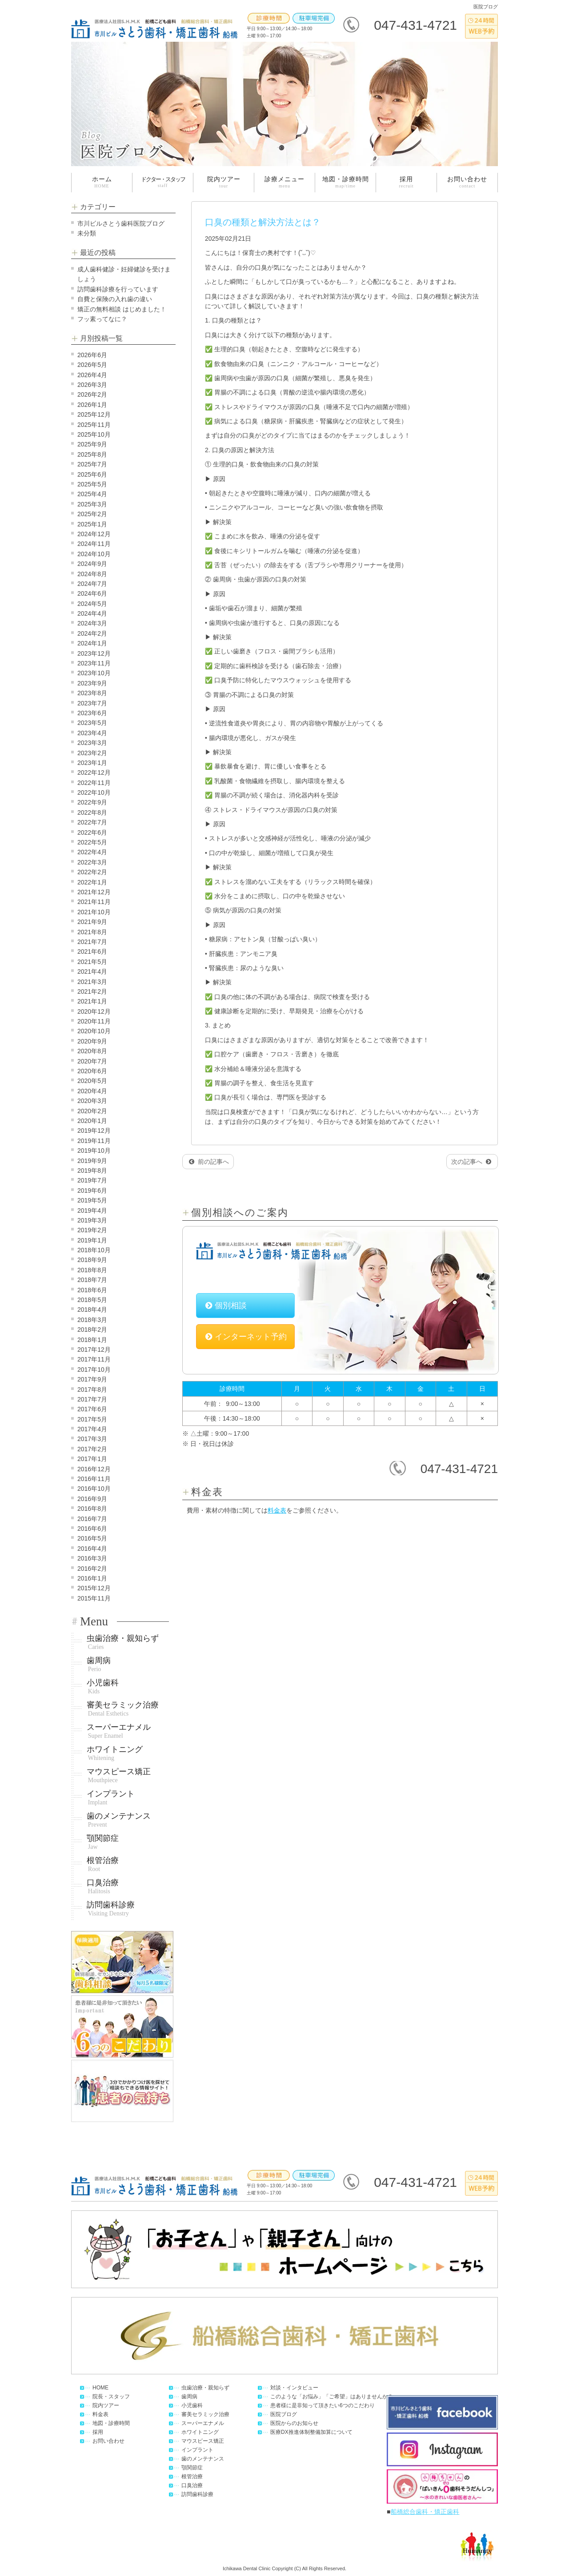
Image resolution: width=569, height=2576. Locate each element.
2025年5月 (92, 484)
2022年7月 (92, 822)
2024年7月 (92, 583)
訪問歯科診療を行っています (117, 289)
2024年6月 (92, 593)
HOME (100, 2388)
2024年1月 (92, 643)
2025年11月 (94, 424)
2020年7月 (92, 1061)
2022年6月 (92, 832)
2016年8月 (92, 1508)
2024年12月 (94, 533)
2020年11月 (94, 1021)
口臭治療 (103, 1886)
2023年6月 (92, 713)
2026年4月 (92, 374)
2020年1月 (92, 1120)
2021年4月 (92, 971)
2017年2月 (92, 1449)
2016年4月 (92, 1548)
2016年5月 (92, 1538)
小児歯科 (103, 1686)
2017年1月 (92, 1458)
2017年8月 (92, 1389)
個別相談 (226, 1305)
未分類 (86, 233)
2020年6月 (92, 1071)
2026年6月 (92, 354)
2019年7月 (92, 1180)
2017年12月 (94, 1349)
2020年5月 (92, 1080)
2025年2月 (92, 514)
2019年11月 (94, 1140)
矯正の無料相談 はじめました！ (121, 309)
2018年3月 (92, 1319)
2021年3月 (92, 981)
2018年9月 (92, 1259)
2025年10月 (94, 434)
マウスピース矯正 (119, 1775)
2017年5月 (92, 1419)
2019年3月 (92, 1220)
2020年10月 (94, 1031)
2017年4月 (92, 1429)
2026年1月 (92, 404)
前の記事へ (209, 1161)
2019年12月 (94, 1130)
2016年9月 (92, 1498)
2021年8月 (92, 932)
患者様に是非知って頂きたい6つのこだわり (322, 2405)
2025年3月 (92, 504)
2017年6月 (92, 1409)
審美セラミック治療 (123, 1708)
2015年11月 (94, 1598)
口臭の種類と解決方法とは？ (263, 222)
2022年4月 (92, 852)
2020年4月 (92, 1091)
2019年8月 (92, 1170)
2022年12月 (94, 772)
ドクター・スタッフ (163, 182)
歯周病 (99, 1664)
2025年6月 (92, 474)
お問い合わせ (467, 182)
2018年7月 (92, 1279)
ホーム (102, 182)
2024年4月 (92, 613)
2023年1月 (92, 762)
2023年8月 (92, 693)
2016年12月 (94, 1469)
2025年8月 (92, 454)
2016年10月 (94, 1488)
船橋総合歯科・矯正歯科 (425, 2511)
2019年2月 (92, 1230)
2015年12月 (94, 1588)
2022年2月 (92, 872)
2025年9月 (92, 444)
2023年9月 (92, 683)
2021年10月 (94, 912)
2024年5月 (92, 603)
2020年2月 (92, 1111)
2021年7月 (92, 941)
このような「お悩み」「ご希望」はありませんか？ (331, 2396)
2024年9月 (92, 563)
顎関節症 (103, 1842)
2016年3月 (92, 1558)
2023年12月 (94, 653)
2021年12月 (94, 892)
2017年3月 (92, 1438)
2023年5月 (92, 722)
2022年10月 (94, 792)
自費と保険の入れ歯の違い (114, 299)
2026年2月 (92, 394)
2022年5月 (92, 842)
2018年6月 (92, 1290)
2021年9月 (92, 921)
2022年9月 (92, 802)
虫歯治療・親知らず (123, 1642)
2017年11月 (94, 1359)
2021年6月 (92, 951)
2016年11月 (94, 1478)
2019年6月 (92, 1190)
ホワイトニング (115, 1753)
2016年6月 (92, 1528)
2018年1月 (92, 1339)
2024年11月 (94, 543)
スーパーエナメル (119, 1731)
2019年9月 (92, 1160)
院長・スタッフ (111, 2396)
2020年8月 (92, 1051)
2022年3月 (92, 862)
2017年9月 (92, 1379)
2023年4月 (92, 733)
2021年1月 (92, 1001)
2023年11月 (94, 663)
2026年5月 (92, 364)
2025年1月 (92, 524)
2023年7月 (92, 703)
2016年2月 (92, 1568)
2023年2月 (92, 752)
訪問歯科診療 (111, 1908)
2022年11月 (94, 782)
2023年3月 (92, 742)
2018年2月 (92, 1329)
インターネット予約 (246, 1336)
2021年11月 (94, 901)
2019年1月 (92, 1240)
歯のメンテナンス (119, 1820)
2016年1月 (92, 1578)
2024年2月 (92, 633)
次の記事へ (471, 1161)
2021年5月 (92, 961)
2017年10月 (94, 1369)
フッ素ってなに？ (102, 318)
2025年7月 (92, 464)
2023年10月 (94, 673)
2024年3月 (92, 623)
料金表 (277, 1510)
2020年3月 (92, 1100)
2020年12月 (94, 1011)
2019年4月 (92, 1210)
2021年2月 (92, 991)
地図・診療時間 (345, 182)
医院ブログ (283, 2414)
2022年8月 (92, 812)
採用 (406, 182)
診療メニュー (284, 182)
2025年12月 (94, 414)
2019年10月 (94, 1150)
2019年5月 (92, 1200)
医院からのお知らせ (294, 2423)
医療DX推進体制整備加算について (311, 2432)
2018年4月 (92, 1309)
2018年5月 (92, 1299)
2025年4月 (92, 494)
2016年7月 (92, 1518)
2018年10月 (94, 1250)
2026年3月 (92, 384)
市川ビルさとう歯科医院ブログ (120, 223)
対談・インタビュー (294, 2388)
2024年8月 (92, 573)
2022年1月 (92, 882)
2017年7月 (92, 1399)
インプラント (111, 1797)
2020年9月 (92, 1041)
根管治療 (103, 1864)
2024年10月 (94, 553)
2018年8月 (92, 1270)
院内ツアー (223, 182)
